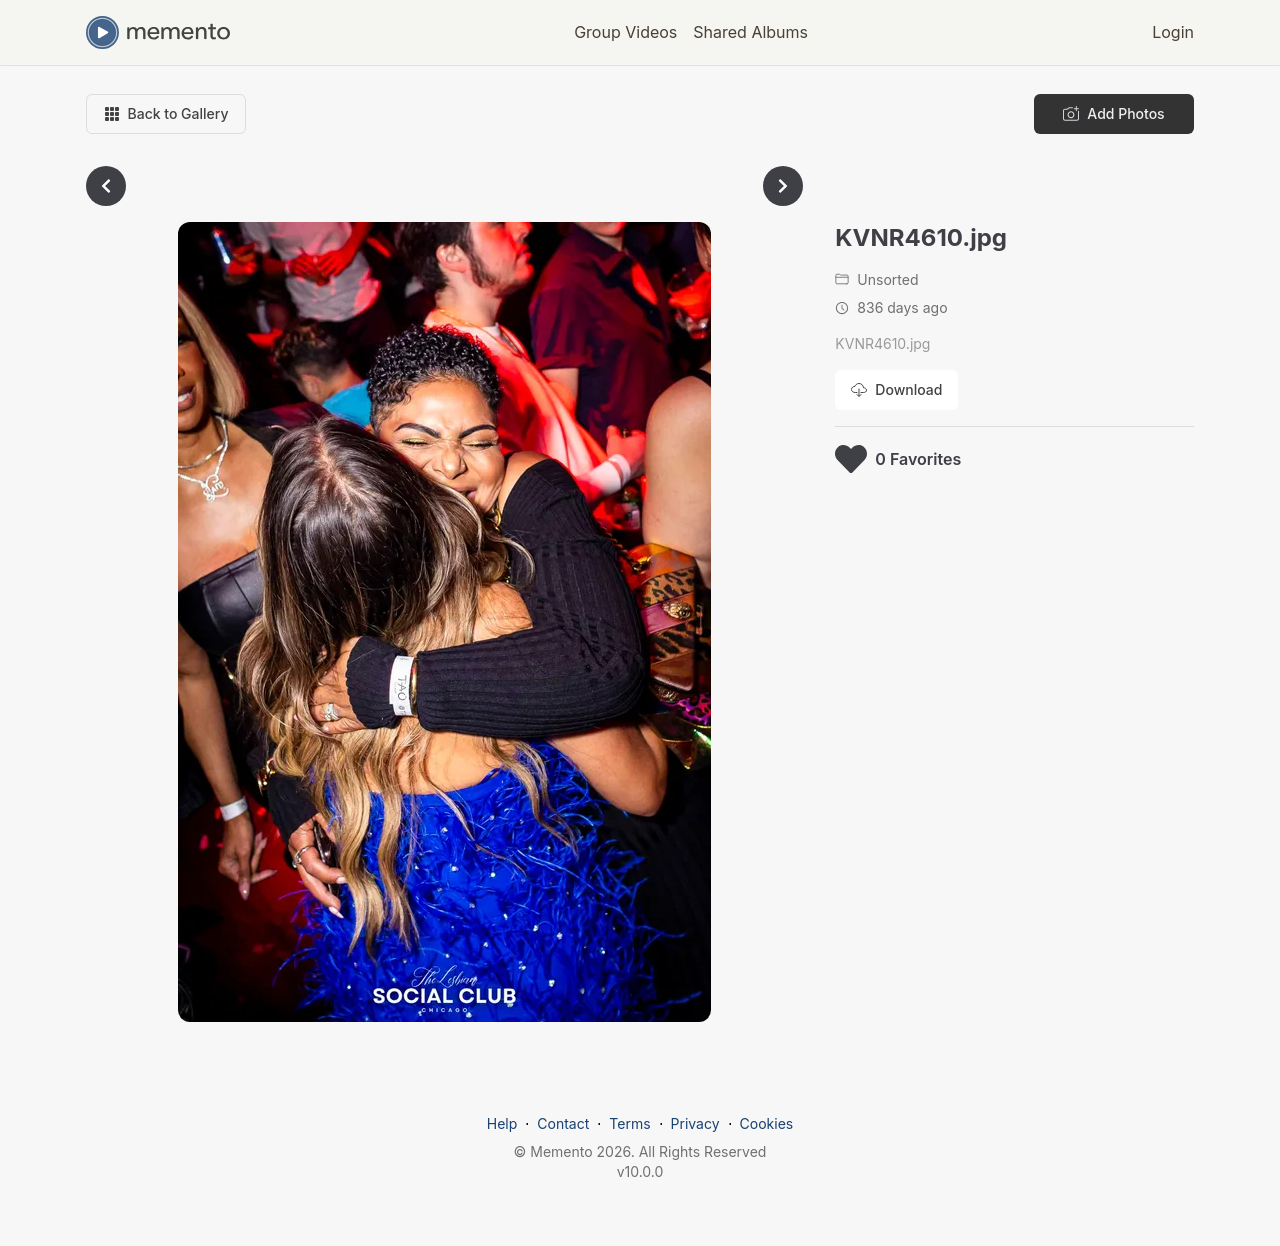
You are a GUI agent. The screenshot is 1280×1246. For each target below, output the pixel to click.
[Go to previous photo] (106, 186)
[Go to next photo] (783, 186)
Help (502, 1123)
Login (1173, 32)
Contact (563, 1123)
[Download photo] (896, 390)
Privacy (695, 1123)
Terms (629, 1123)
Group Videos (625, 32)
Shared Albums (750, 32)
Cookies (767, 1123)
